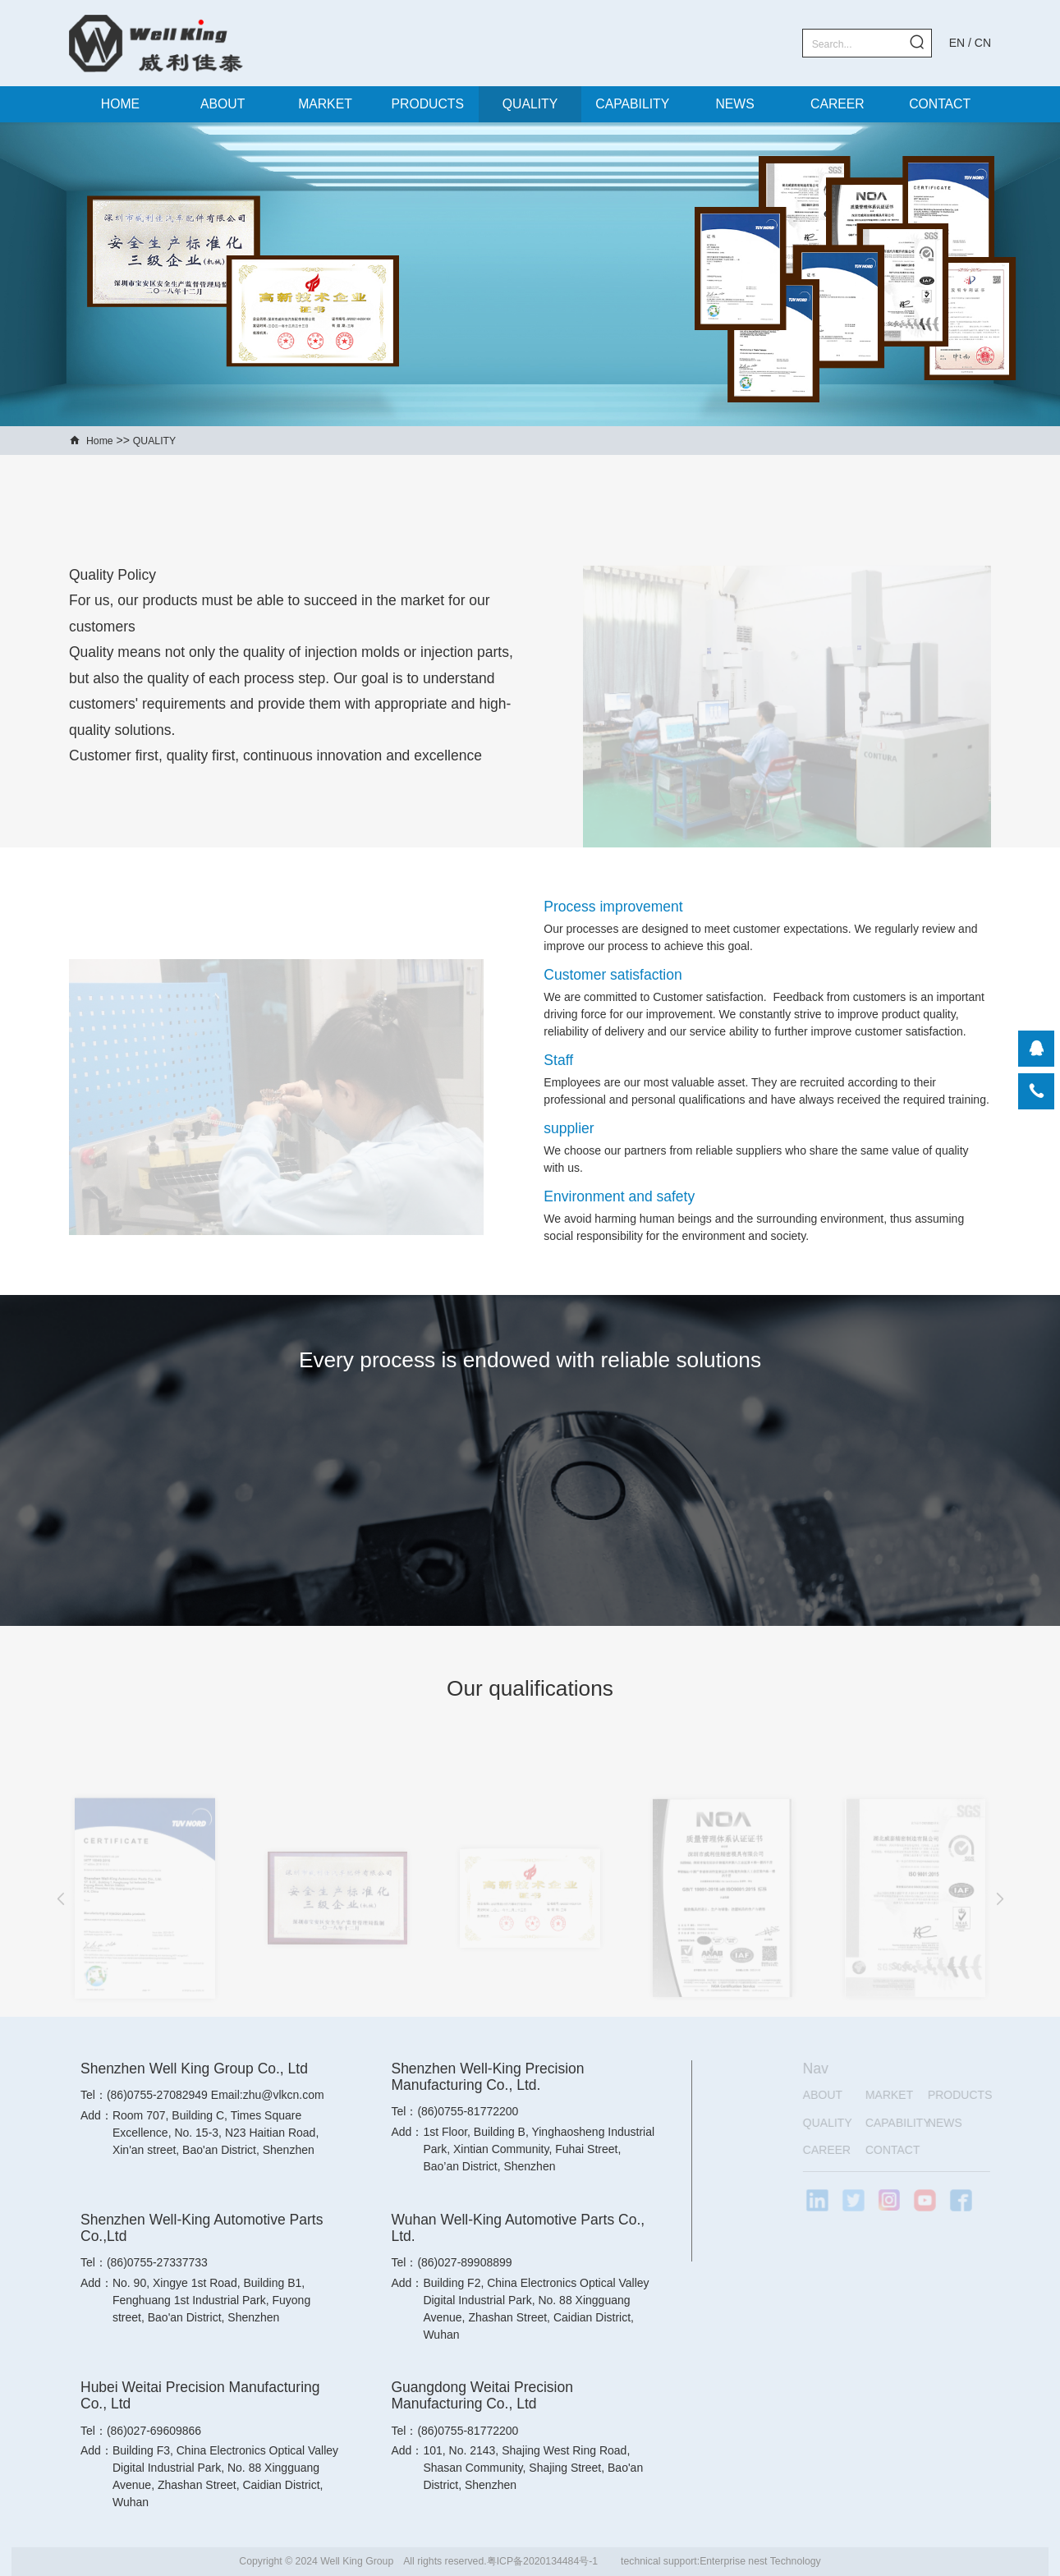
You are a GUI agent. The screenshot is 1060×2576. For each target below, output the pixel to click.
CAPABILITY (632, 104)
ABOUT (222, 104)
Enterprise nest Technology (760, 2561)
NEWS (734, 104)
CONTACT (940, 104)
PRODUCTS (428, 104)
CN (983, 42)
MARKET (325, 104)
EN (957, 42)
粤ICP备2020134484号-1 (542, 2561)
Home (99, 441)
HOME (120, 104)
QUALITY (530, 104)
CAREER (837, 104)
